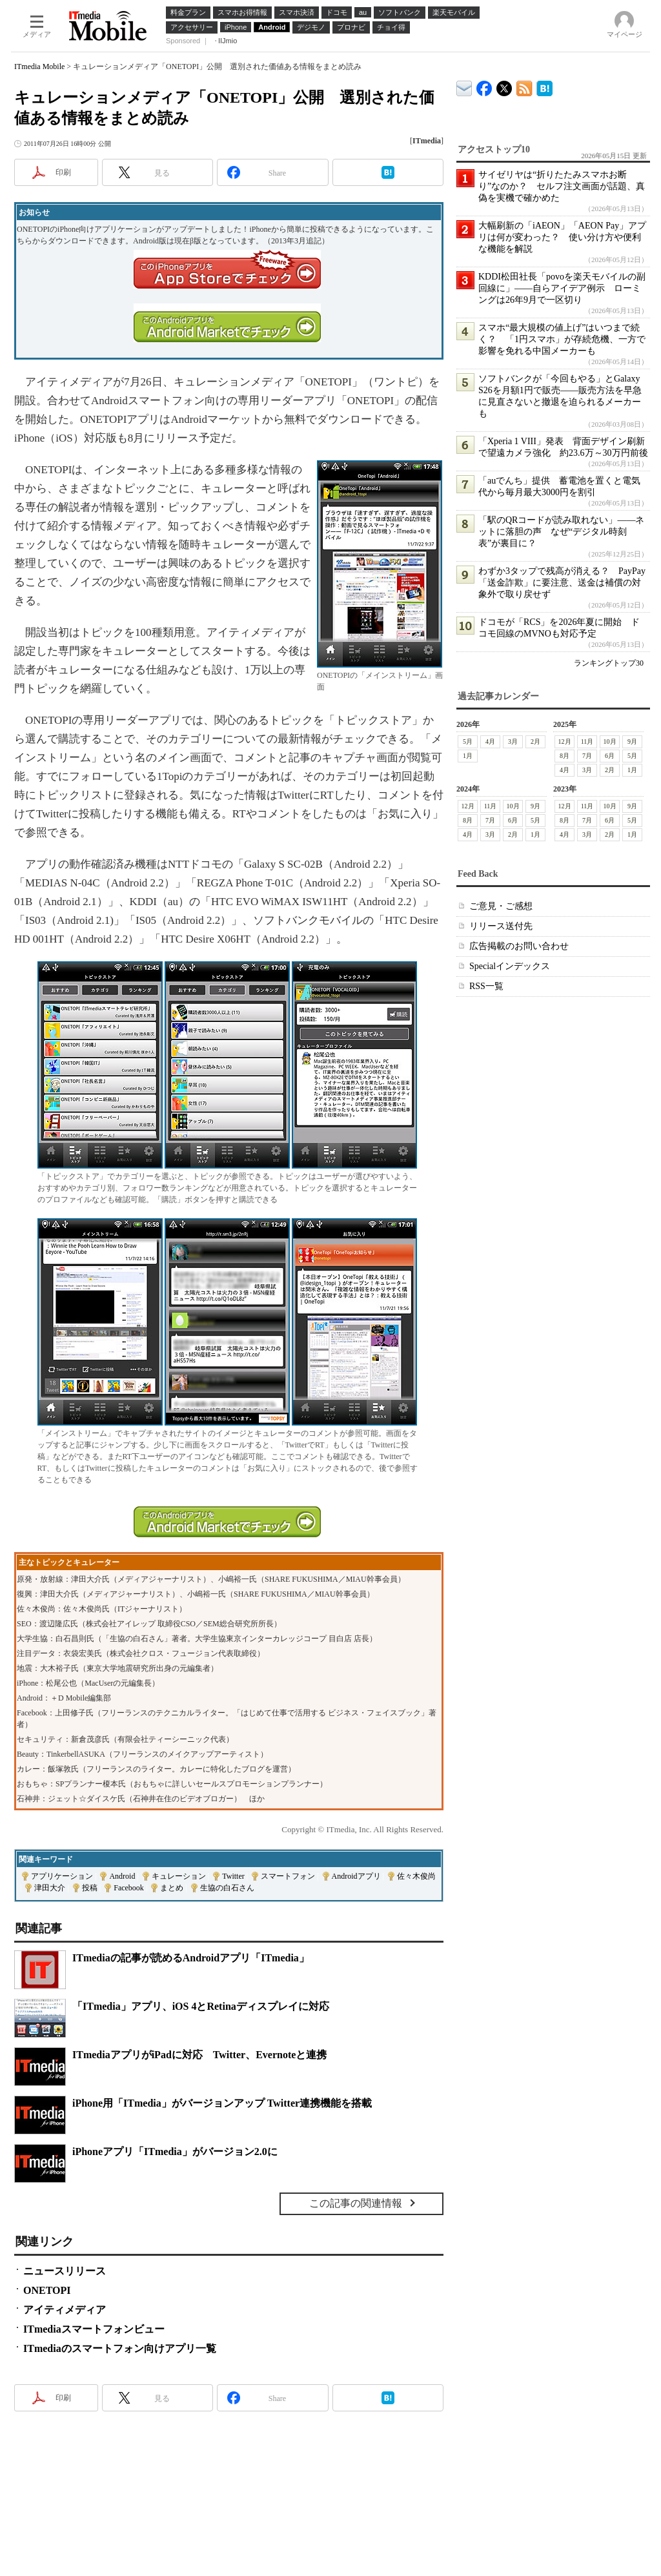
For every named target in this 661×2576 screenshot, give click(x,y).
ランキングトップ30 (609, 663)
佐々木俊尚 (416, 1876)
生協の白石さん (227, 1887)
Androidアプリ (356, 1876)
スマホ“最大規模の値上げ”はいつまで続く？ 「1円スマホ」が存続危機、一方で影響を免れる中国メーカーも (562, 339)
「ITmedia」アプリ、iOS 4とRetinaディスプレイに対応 (200, 2006)
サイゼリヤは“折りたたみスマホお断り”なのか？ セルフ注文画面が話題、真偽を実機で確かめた (561, 186)
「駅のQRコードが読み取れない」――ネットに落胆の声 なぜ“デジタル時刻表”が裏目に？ (561, 531)
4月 (490, 741)
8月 (564, 755)
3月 (513, 741)
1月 (468, 755)
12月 (564, 741)
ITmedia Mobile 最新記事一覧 (524, 86)
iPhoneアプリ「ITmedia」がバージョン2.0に (175, 2151)
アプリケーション (62, 1876)
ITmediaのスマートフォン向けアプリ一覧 (119, 2348)
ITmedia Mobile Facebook (484, 85)
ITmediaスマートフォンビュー (94, 2329)
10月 (610, 741)
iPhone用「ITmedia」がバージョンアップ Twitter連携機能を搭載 (222, 2103)
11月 (587, 741)
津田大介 (49, 1887)
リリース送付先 (501, 926)
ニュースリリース (64, 2270)
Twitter (233, 1876)
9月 (632, 741)
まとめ (171, 1887)
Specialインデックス (509, 966)
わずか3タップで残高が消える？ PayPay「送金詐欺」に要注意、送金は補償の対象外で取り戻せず (562, 582)
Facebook (129, 1887)
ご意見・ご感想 (501, 906)
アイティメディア (64, 2309)
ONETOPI (47, 2290)
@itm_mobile (504, 85)
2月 (535, 741)
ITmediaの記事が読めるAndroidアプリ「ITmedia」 (190, 1957)
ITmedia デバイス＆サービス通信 (464, 86)
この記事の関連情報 (355, 2203)
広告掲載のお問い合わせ (519, 946)
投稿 (89, 1887)
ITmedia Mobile (39, 66)
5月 (468, 741)
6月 (610, 755)
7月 (587, 755)
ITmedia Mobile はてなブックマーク (544, 86)
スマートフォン (288, 1876)
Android (122, 1876)
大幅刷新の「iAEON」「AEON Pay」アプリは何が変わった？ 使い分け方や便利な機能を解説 (562, 237)
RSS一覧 (486, 986)
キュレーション (179, 1876)
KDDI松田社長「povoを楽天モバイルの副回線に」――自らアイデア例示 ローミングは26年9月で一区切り (562, 288)
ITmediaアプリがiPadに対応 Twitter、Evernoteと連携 (199, 2054)
